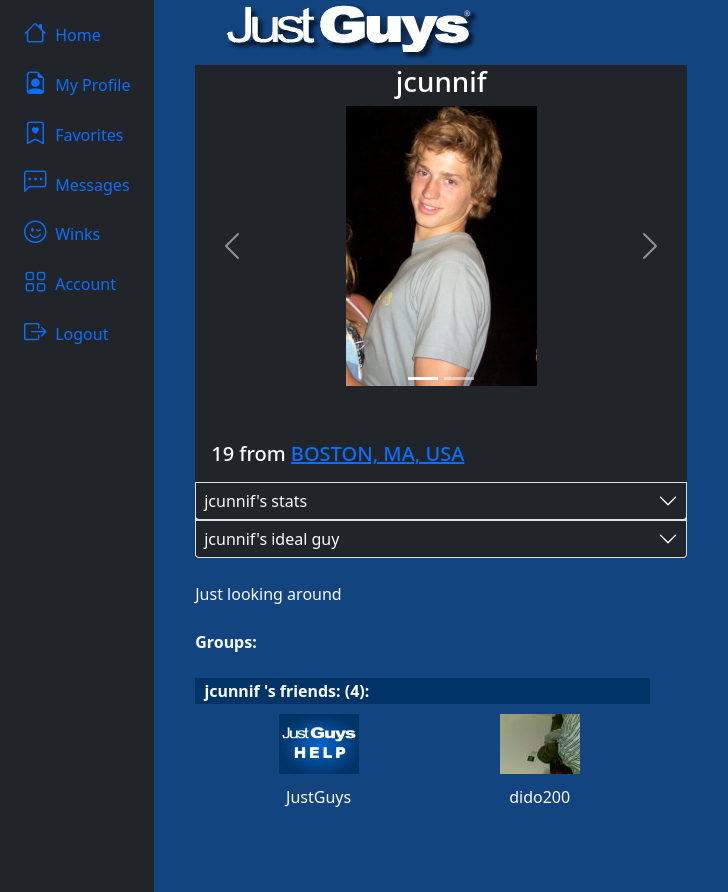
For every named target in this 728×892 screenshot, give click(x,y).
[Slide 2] (459, 378)
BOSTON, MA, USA (377, 453)
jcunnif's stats (255, 501)
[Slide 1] (423, 378)
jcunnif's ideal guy (271, 539)
